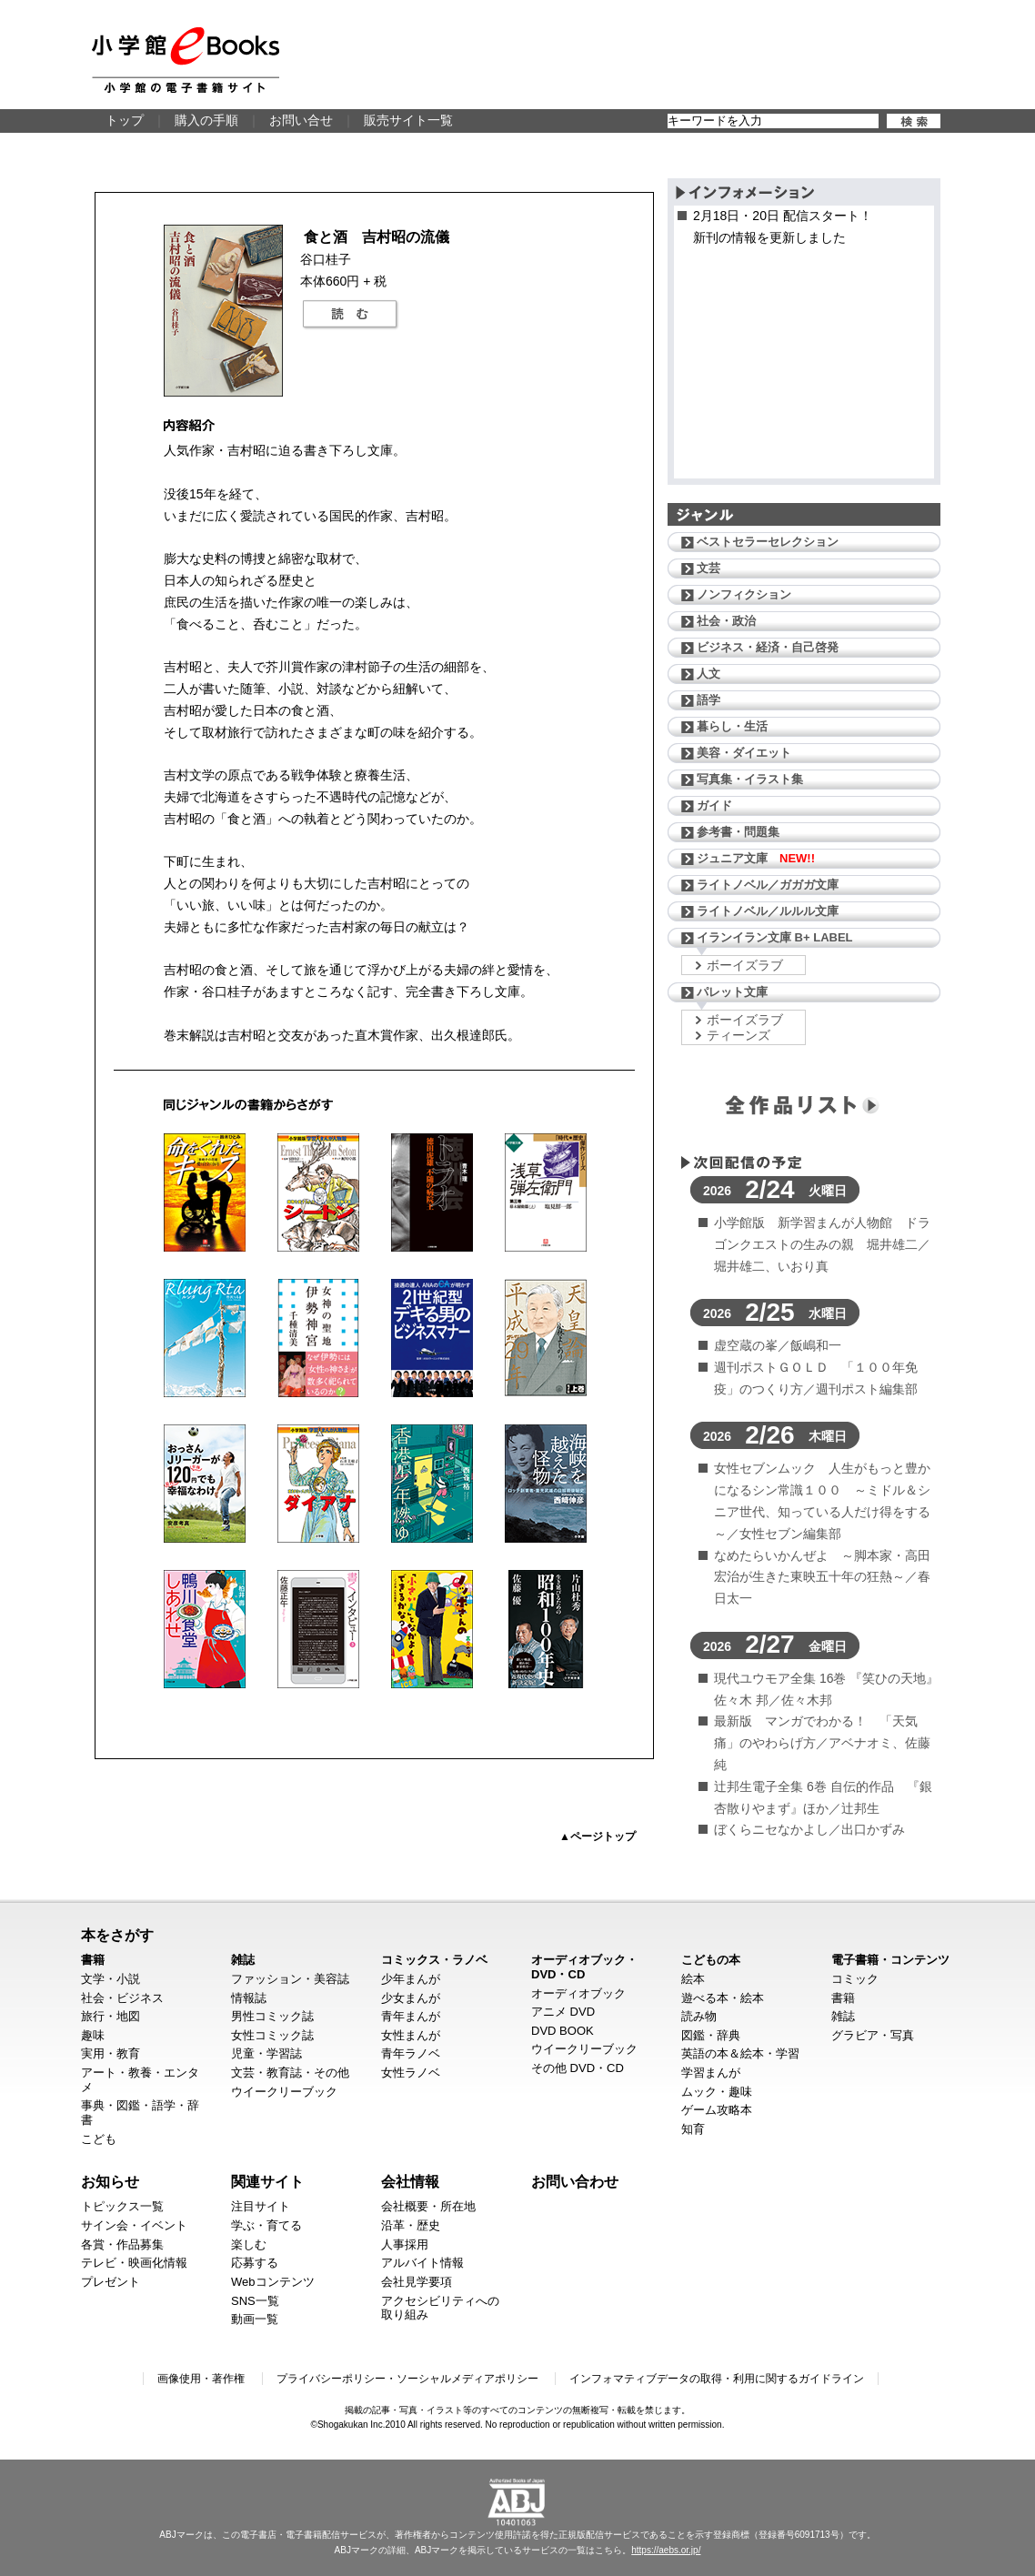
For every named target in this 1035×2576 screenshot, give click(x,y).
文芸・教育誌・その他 (290, 2072)
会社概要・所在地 (428, 2206)
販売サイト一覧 (408, 120)
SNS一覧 (255, 2301)
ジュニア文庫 (756, 858)
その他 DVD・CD (577, 2068)
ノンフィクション (744, 594)
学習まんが (710, 2072)
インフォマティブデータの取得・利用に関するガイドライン (716, 2378)
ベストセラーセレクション (768, 541)
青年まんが (410, 2016)
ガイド (714, 805)
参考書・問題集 (738, 832)
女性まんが (410, 2035)
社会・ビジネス (122, 1998)
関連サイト (267, 2181)
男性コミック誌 (272, 2016)
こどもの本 (710, 1960)
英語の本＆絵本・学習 (740, 2053)
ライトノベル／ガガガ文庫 (768, 884)
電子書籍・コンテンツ (890, 1960)
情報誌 (248, 1998)
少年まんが (410, 1979)
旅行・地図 (110, 2016)
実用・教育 (110, 2053)
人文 (708, 673)
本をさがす (117, 1935)
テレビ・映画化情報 (134, 2262)
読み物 (699, 2016)
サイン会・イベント (134, 2225)
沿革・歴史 (410, 2225)
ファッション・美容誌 (290, 1979)
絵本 (693, 1979)
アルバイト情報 (422, 2262)
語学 (708, 700)
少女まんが (410, 1998)
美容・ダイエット (744, 753)
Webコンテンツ (273, 2282)
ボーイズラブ (745, 965)
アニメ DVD (563, 2011)
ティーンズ (738, 1035)
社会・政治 (726, 621)
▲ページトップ (597, 1836)
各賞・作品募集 (122, 2244)
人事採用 (404, 2244)
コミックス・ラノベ (434, 1960)
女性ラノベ (410, 2072)
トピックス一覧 (122, 2206)
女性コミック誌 (272, 2035)
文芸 (708, 568)
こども (98, 2139)
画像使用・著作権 (201, 2378)
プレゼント (110, 2282)
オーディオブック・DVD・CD (584, 1967)
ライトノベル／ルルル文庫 (768, 911)
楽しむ (248, 2244)
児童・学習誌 (266, 2053)
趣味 (93, 2035)
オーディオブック (578, 1993)
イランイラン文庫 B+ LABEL (775, 937)
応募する (254, 2262)
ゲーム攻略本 (716, 2110)
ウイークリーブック (284, 2091)
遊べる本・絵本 (722, 1998)
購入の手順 (206, 120)
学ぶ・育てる (266, 2225)
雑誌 (243, 1960)
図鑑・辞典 (710, 2035)
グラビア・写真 (872, 2035)
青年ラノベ (410, 2053)
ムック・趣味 (716, 2091)
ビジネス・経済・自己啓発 (768, 647)
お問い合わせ (574, 2181)
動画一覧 (254, 2319)
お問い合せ (301, 120)
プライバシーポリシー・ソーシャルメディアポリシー (407, 2378)
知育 (693, 2129)
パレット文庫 (732, 992)
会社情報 (410, 2181)
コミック (855, 1979)
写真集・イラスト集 (750, 779)
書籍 (93, 1960)
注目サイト (260, 2206)
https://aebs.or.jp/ (665, 2550)
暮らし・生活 (732, 726)
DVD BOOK (562, 2031)
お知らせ (110, 2181)
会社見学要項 (416, 2282)
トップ (125, 120)
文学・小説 (110, 1979)
